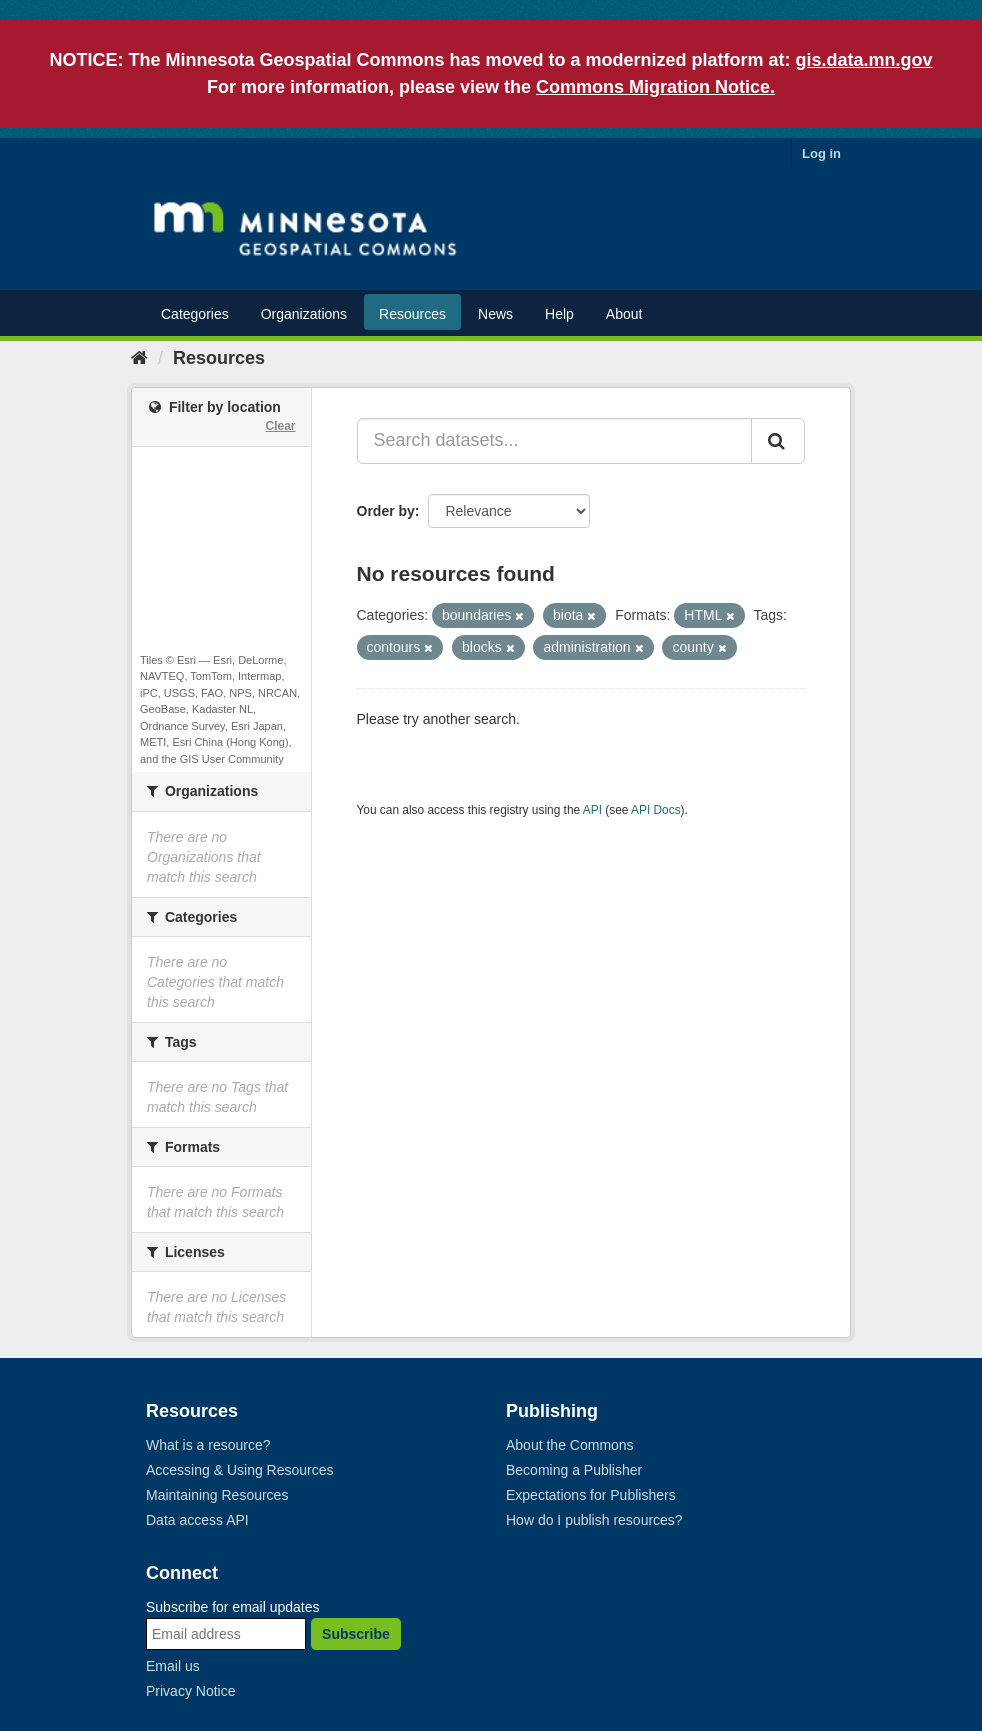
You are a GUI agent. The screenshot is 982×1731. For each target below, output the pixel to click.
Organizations (304, 314)
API (592, 810)
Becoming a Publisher (574, 1470)
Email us (173, 1666)
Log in (821, 153)
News (495, 314)
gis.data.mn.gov (864, 60)
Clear (280, 426)
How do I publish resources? (594, 1520)
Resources (412, 314)
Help (559, 314)
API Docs (656, 810)
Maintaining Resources (217, 1495)
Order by (386, 511)
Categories (195, 314)
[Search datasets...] (555, 441)
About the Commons (570, 1445)
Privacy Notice (190, 1691)
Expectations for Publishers (591, 1495)
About (624, 314)
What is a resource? (208, 1445)
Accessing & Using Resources (240, 1470)
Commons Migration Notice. (655, 87)
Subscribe (356, 1634)
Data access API (197, 1520)
